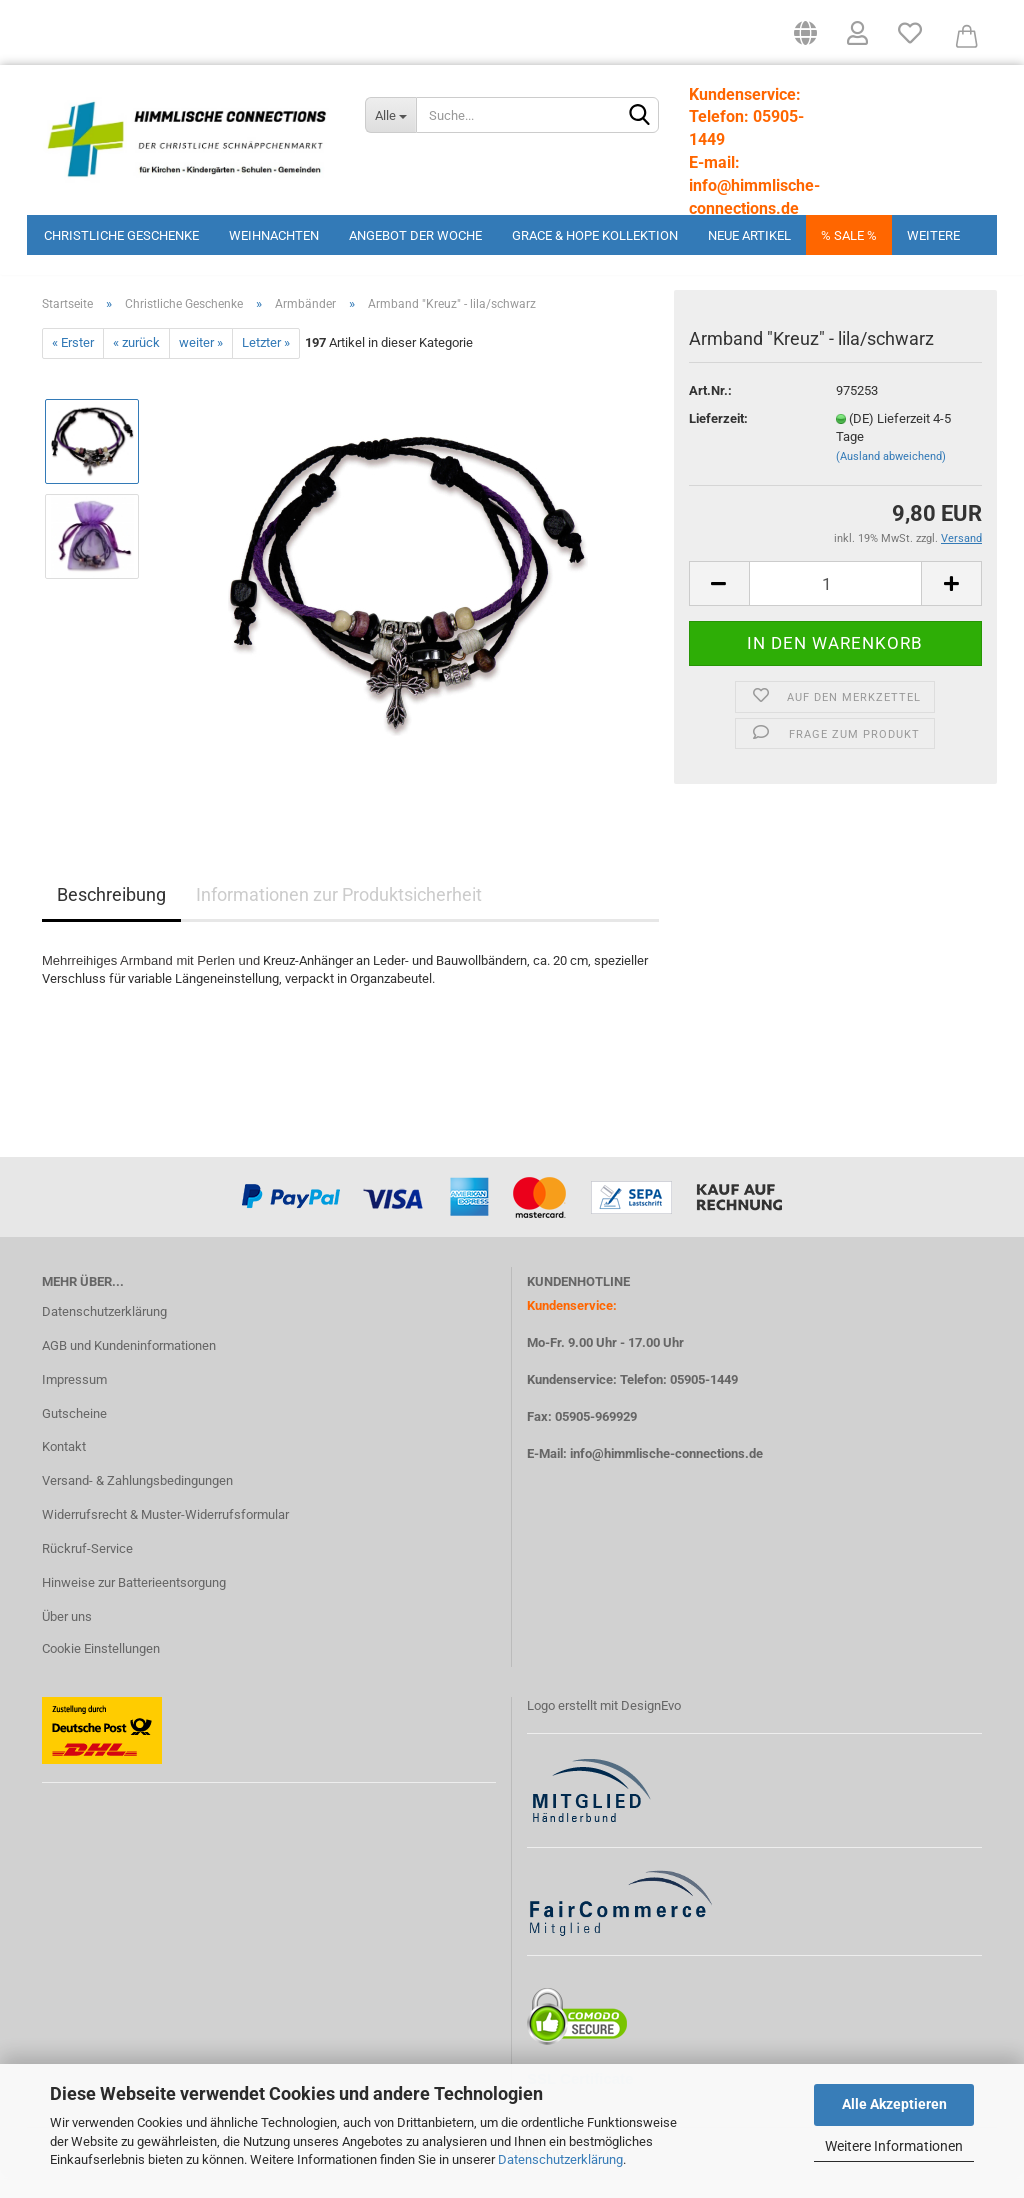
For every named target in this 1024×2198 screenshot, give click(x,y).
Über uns (67, 1636)
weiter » (201, 363)
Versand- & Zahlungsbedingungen (137, 1501)
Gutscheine (74, 1433)
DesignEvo (651, 1725)
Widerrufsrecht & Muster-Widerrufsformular (165, 1534)
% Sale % (849, 235)
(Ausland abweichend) (891, 476)
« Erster (73, 363)
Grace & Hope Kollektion (595, 235)
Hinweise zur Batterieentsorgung (134, 1602)
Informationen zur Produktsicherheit (339, 914)
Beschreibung (111, 914)
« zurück (136, 363)
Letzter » (266, 363)
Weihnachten (274, 235)
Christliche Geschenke (121, 235)
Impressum (74, 1399)
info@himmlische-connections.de (666, 1474)
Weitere (933, 235)
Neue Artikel (749, 235)
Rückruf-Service (87, 1568)
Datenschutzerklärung (560, 2159)
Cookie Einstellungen (101, 1668)
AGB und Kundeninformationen (129, 1365)
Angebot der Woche (415, 235)
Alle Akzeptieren (894, 2104)
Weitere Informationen (894, 2146)
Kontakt (64, 1467)
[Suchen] (640, 116)
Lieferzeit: (718, 438)
